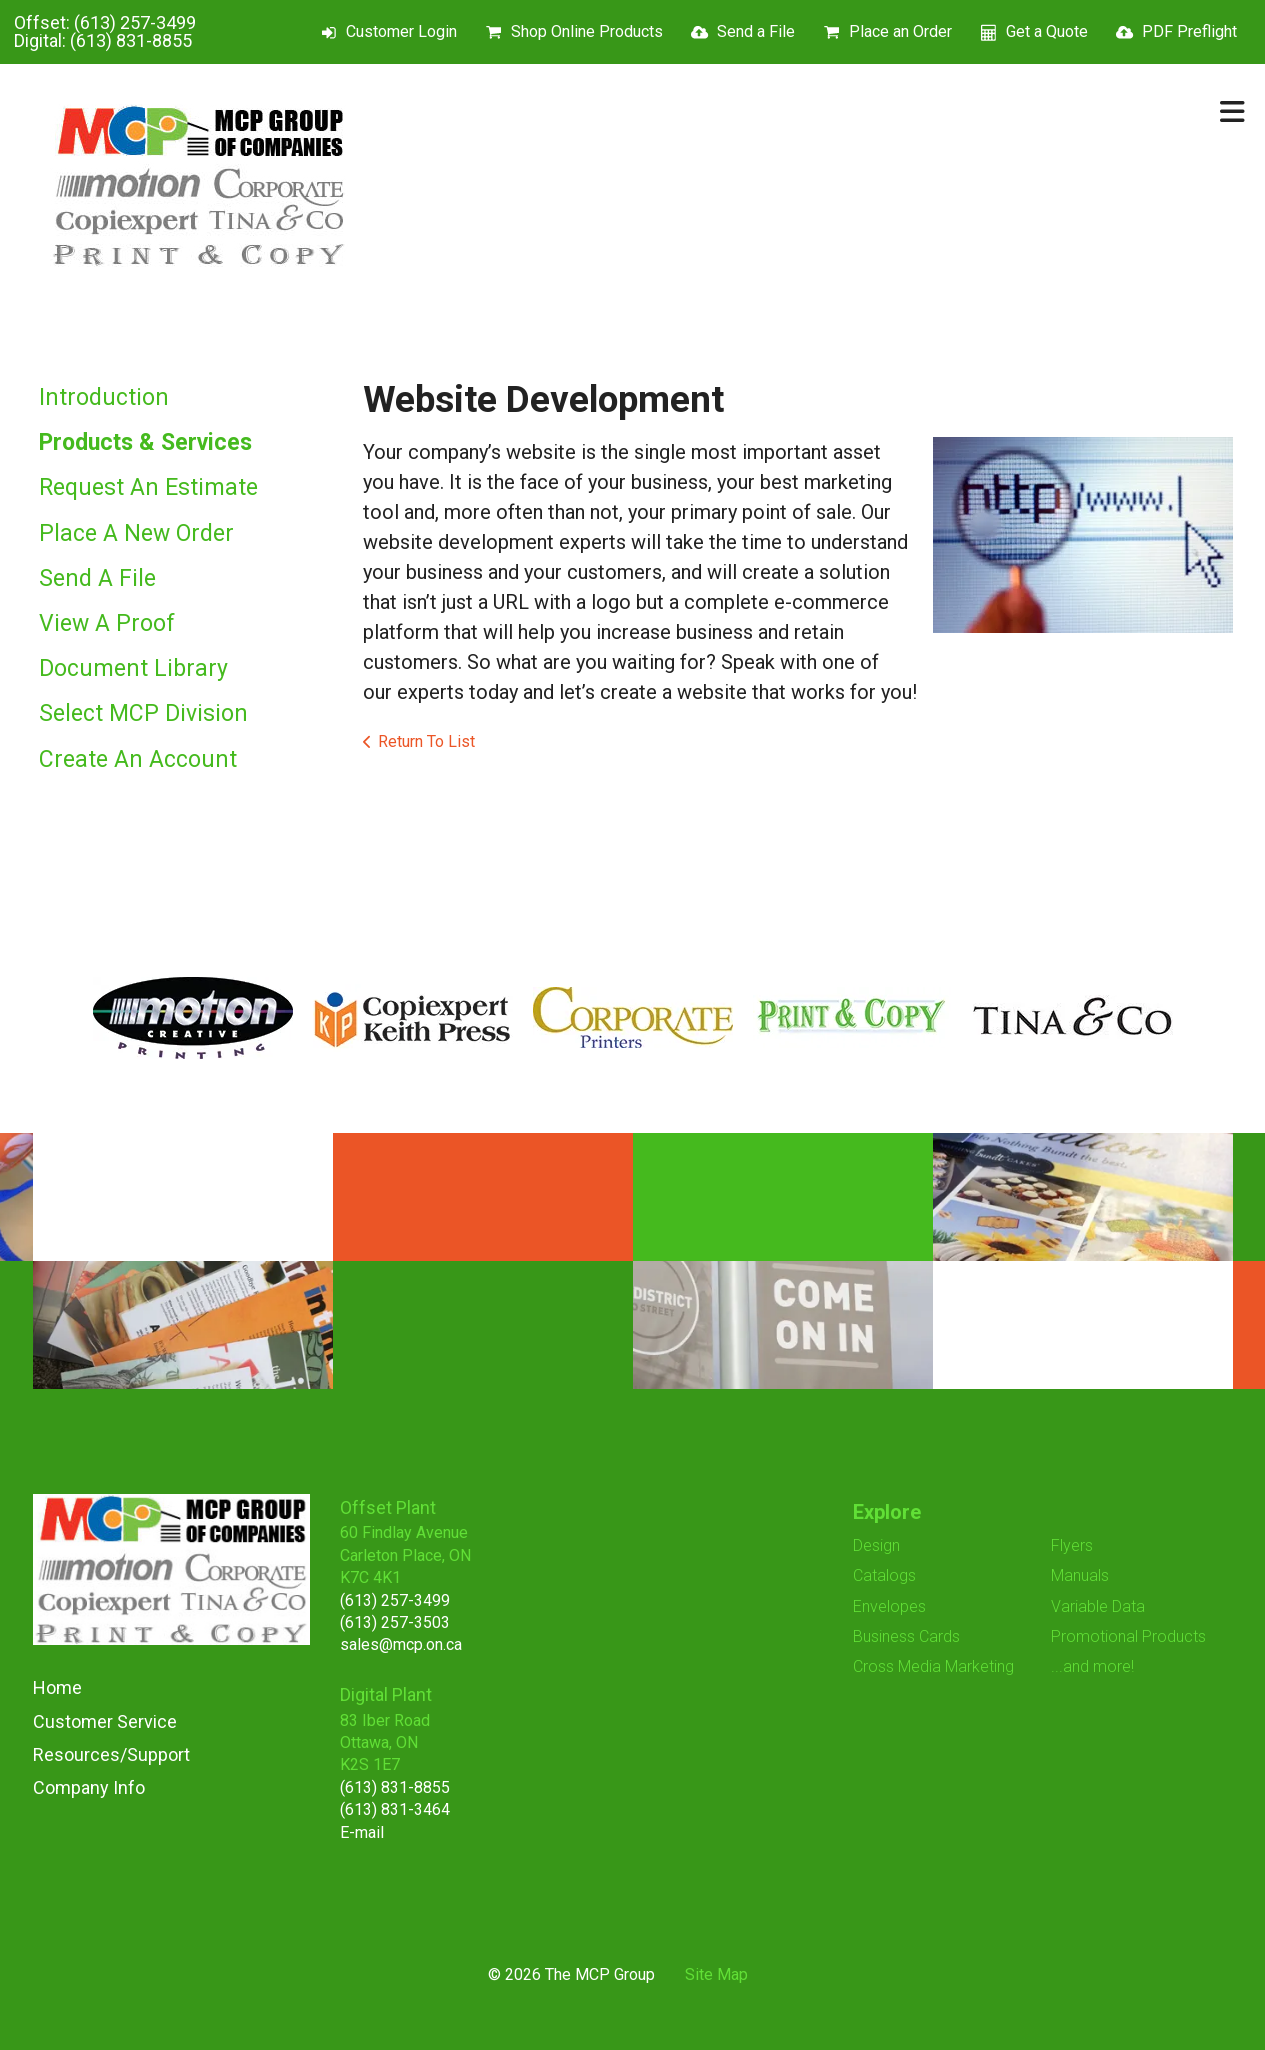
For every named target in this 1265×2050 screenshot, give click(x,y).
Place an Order (900, 31)
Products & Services (145, 442)
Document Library (133, 668)
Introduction (104, 397)
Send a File (756, 31)
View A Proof (107, 623)
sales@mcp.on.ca (401, 1644)
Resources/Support (111, 1754)
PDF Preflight (1189, 31)
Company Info (89, 1787)
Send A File (97, 578)
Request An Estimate (148, 487)
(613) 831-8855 (131, 40)
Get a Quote (1047, 31)
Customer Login (401, 31)
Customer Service (105, 1721)
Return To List (426, 741)
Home (57, 1687)
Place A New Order (136, 533)
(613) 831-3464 (395, 1809)
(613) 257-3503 (395, 1622)
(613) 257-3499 (135, 22)
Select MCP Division (143, 713)
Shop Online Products (587, 31)
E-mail (362, 1832)
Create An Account (138, 759)
